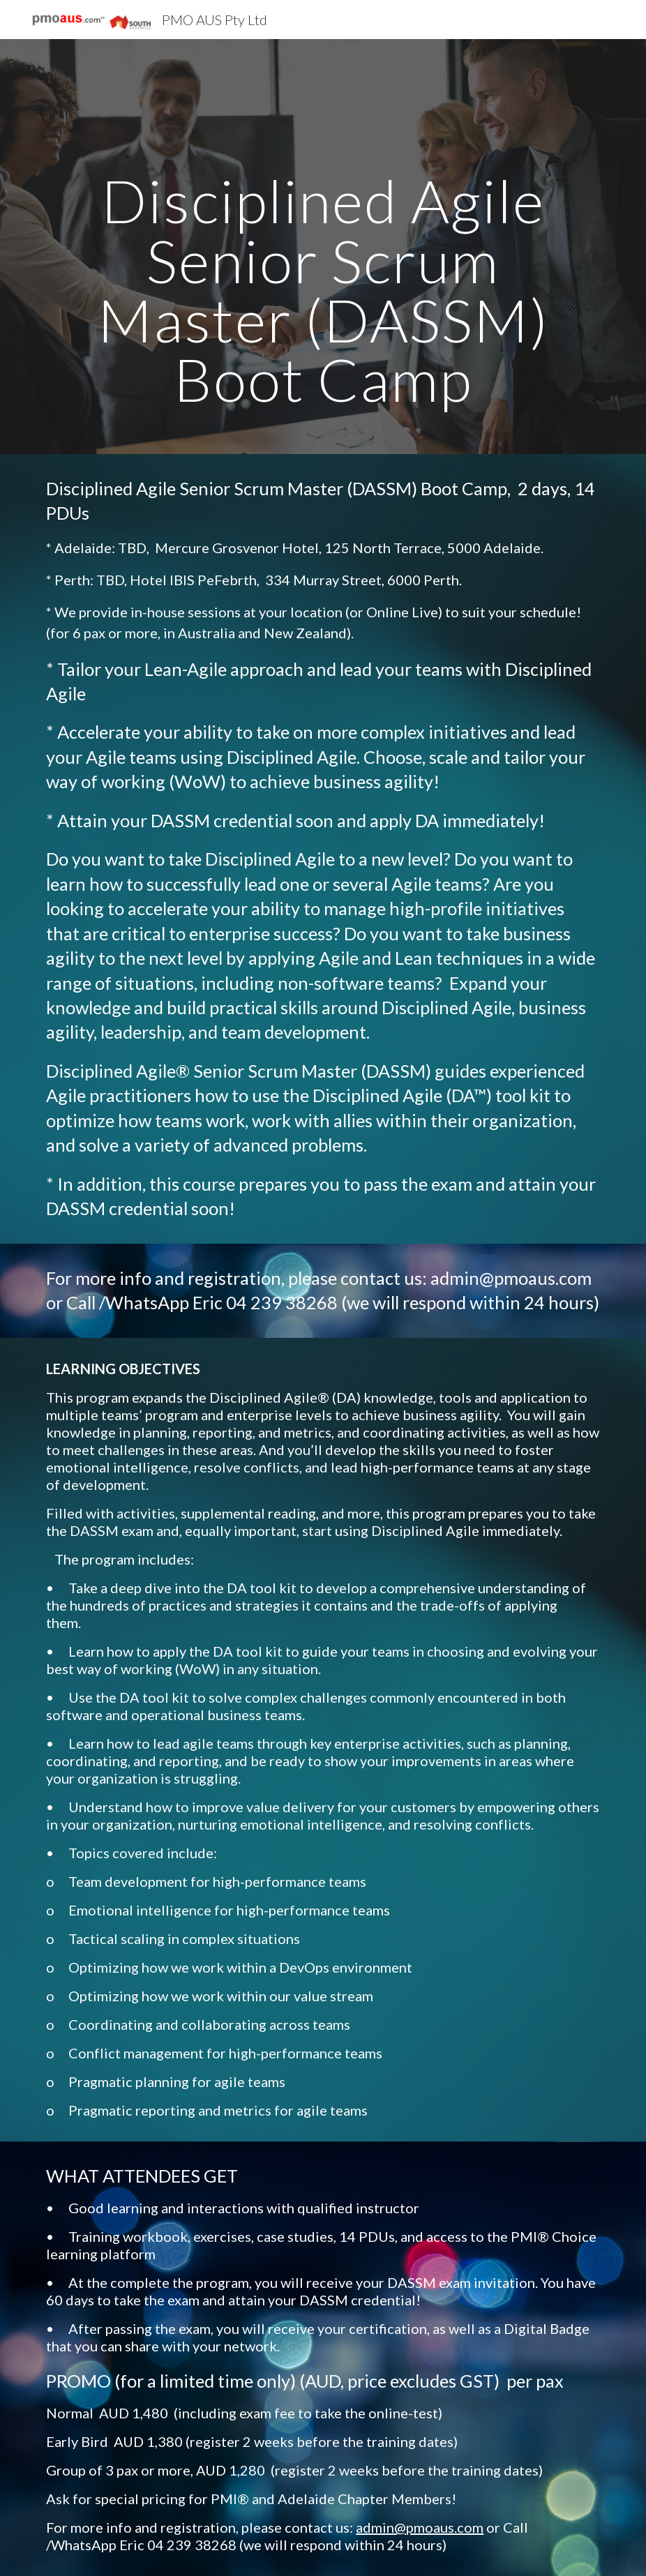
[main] (322, 246)
